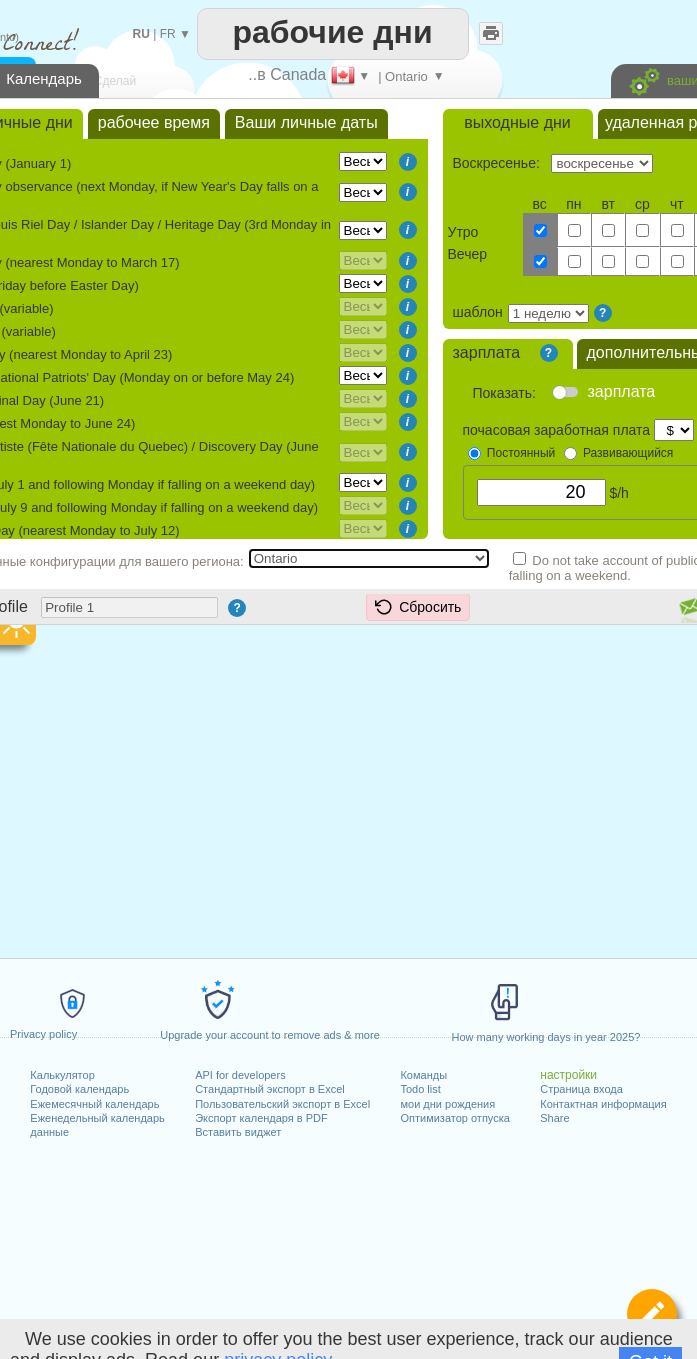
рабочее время (154, 122)
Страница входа (581, 1089)
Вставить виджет (238, 1132)
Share (554, 1118)
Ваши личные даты (306, 122)
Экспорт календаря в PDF (261, 1118)
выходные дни (517, 122)
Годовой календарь (79, 1089)
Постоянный (521, 453)
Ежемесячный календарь (94, 1104)
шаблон (478, 312)
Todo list (420, 1089)
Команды (423, 1075)
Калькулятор (62, 1075)
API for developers (240, 1075)
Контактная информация (603, 1104)
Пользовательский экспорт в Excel (282, 1104)
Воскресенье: (498, 163)
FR (168, 34)
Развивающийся (628, 453)
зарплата (487, 352)
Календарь (44, 78)
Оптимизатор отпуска (454, 1118)
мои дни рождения (447, 1104)
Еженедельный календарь (97, 1118)
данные (49, 1132)
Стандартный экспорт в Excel (270, 1089)
